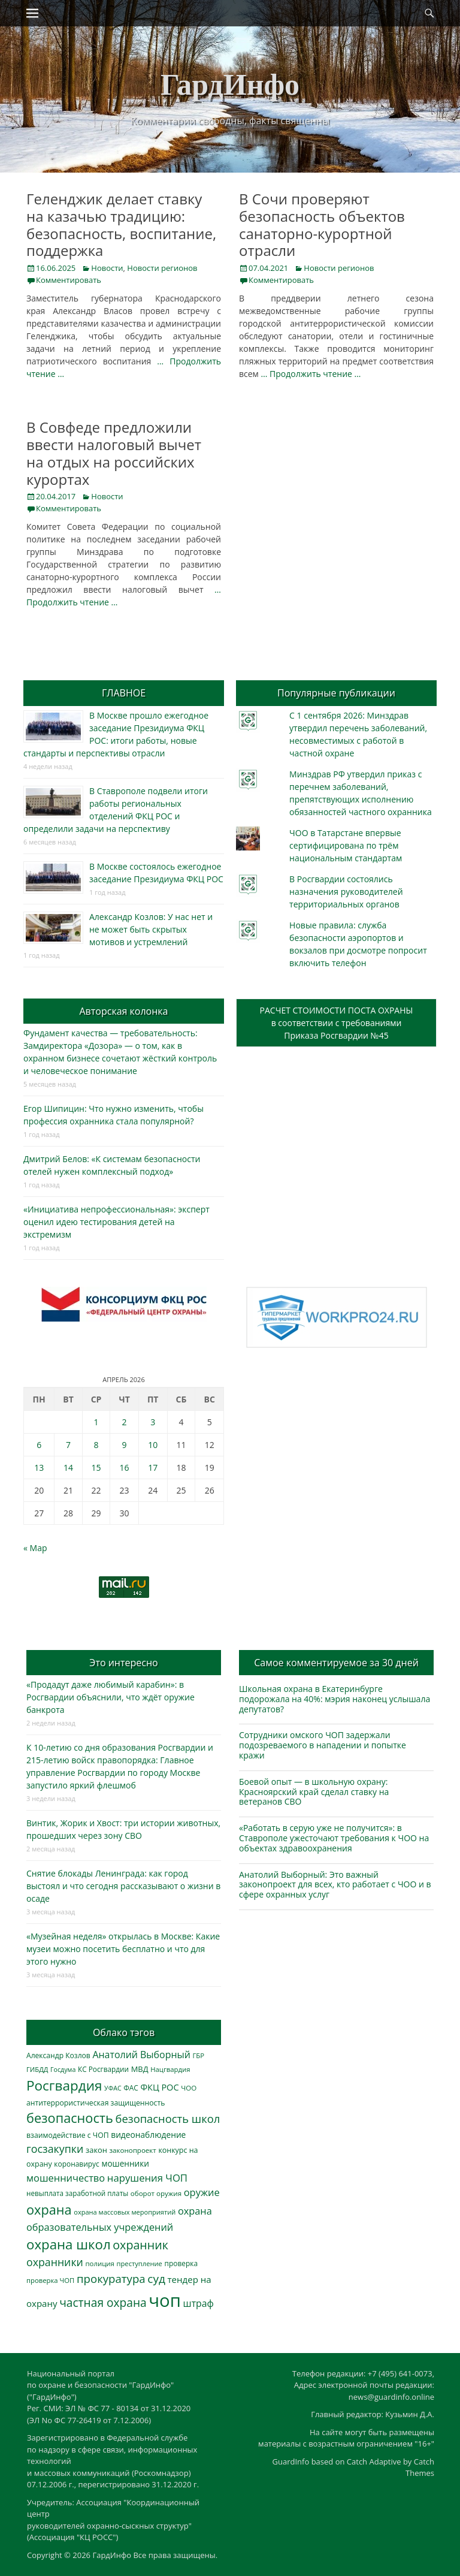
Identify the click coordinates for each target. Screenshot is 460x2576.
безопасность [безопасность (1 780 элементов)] (69, 2117)
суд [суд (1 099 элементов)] (156, 2279)
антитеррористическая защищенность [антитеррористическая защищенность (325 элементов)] (95, 2103)
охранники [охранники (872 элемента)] (54, 2262)
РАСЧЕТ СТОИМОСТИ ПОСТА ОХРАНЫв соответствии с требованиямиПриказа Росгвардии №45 (336, 1023)
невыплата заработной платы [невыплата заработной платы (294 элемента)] (77, 2193)
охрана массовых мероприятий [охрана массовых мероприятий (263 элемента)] (124, 2211)
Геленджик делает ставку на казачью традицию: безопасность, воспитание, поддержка (121, 224)
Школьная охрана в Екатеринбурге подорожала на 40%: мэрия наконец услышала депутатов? (334, 1699)
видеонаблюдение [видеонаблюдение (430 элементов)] (148, 2134)
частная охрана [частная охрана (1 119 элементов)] (103, 2302)
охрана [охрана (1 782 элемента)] (49, 2209)
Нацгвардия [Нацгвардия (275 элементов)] (170, 2069)
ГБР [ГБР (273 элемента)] (199, 2055)
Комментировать (68, 280)
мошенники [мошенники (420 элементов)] (125, 2163)
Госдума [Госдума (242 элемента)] (62, 2069)
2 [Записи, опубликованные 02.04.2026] (124, 1422)
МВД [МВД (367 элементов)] (140, 2069)
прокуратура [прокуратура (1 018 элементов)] (111, 2278)
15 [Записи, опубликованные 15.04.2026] (96, 1467)
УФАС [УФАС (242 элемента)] (113, 2088)
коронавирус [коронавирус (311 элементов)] (76, 2164)
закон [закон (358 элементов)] (96, 2149)
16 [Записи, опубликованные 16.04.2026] (124, 1467)
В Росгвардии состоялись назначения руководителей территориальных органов (345, 891)
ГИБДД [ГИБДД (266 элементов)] (37, 2069)
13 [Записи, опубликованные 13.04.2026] (39, 1467)
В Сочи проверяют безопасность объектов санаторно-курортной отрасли (322, 224)
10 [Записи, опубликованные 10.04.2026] (153, 1444)
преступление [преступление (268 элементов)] (139, 2263)
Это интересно (123, 1662)
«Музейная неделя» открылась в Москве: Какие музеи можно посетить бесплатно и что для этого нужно (123, 1949)
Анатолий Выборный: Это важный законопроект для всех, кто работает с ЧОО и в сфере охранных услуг (335, 1885)
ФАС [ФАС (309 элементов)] (130, 2088)
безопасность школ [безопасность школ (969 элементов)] (168, 2118)
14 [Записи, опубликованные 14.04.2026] (68, 1467)
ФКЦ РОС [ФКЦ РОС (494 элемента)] (159, 2087)
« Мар (35, 1548)
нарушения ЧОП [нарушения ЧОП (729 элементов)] (147, 2178)
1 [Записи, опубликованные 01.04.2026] (96, 1422)
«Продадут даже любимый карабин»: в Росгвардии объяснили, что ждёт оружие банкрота (110, 1697)
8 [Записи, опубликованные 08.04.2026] (96, 1444)
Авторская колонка (123, 1011)
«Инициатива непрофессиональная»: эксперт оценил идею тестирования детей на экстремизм (116, 1221)
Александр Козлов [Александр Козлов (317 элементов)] (58, 2055)
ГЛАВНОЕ (124, 692)
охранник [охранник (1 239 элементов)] (140, 2245)
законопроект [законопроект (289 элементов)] (133, 2150)
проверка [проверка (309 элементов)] (181, 2263)
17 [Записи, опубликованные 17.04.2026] (153, 1467)
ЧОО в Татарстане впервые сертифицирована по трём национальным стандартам (345, 845)
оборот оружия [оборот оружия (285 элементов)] (156, 2193)
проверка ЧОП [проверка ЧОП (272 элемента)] (50, 2280)
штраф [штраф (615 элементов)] (198, 2303)
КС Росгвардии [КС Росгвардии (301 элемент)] (103, 2069)
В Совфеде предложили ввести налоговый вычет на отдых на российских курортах (113, 452)
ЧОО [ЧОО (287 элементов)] (188, 2087)
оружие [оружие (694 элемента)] (202, 2192)
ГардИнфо (230, 84)
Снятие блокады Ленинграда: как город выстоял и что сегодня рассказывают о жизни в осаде (123, 1886)
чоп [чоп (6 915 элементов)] (165, 2300)
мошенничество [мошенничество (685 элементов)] (65, 2178)
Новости (107, 268)
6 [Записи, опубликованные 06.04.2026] (39, 1444)
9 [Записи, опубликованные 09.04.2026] (124, 1444)
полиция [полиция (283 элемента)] (99, 2263)
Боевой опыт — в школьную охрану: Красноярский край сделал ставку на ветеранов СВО (314, 1792)
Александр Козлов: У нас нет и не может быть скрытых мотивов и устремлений (151, 929)
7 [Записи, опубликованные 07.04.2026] (68, 1444)
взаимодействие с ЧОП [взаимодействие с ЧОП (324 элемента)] (67, 2135)
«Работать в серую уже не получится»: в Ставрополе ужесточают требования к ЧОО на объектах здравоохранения (334, 1838)
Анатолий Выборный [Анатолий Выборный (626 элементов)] (141, 2054)
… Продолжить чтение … (311, 373)
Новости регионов (162, 268)
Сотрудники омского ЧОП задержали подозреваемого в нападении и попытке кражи (322, 1745)
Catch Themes (419, 2467)
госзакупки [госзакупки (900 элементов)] (54, 2148)
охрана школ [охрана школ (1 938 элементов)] (68, 2244)
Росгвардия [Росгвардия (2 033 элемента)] (64, 2085)
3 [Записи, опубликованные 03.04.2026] (152, 1422)
